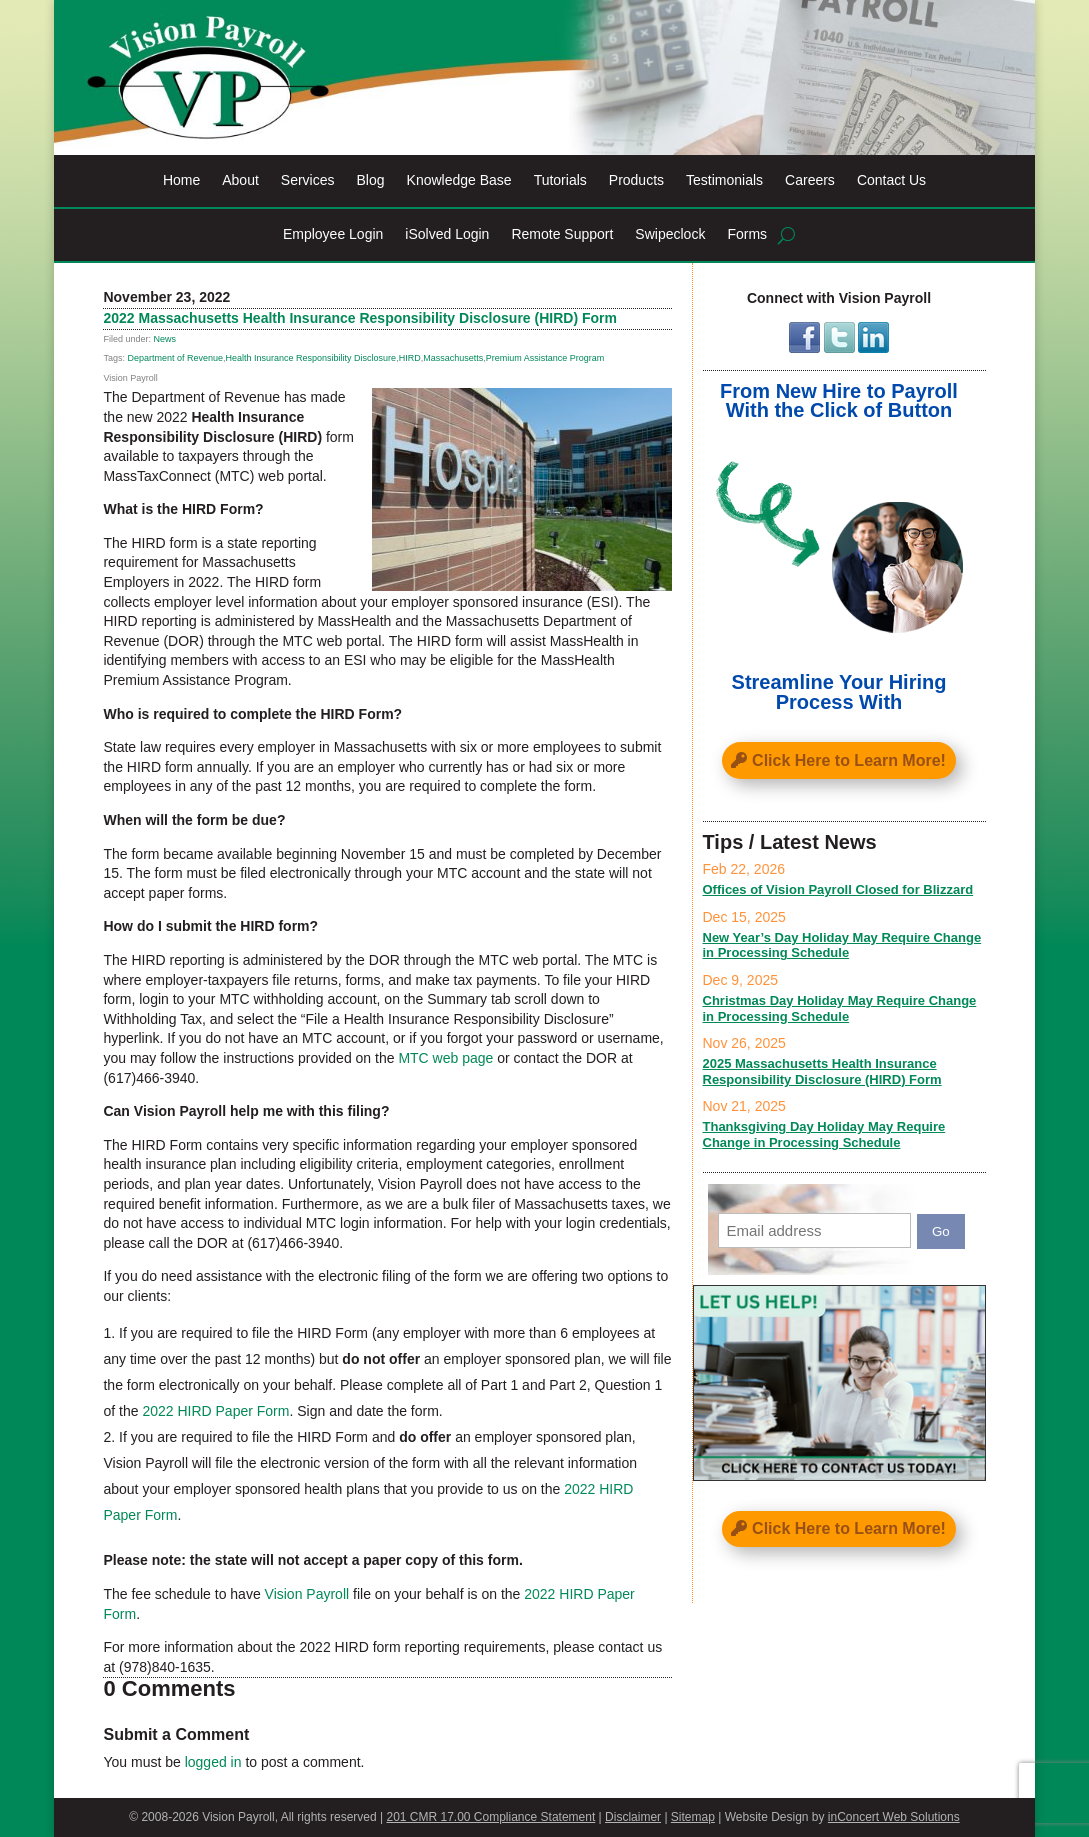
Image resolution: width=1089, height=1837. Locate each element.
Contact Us (891, 180)
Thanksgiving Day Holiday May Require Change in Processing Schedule (824, 1134)
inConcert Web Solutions (894, 1817)
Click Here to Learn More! (849, 760)
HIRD (410, 358)
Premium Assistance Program (545, 358)
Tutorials (560, 180)
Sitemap (693, 1817)
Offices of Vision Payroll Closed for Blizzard (838, 889)
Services (308, 180)
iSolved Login (447, 234)
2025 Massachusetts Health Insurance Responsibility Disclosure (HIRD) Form (822, 1071)
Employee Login (333, 234)
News (164, 339)
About (240, 180)
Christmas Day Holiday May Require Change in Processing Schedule (840, 1008)
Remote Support (562, 234)
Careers (810, 180)
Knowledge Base (459, 180)
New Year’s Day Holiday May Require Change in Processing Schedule (842, 945)
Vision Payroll (307, 1594)
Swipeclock (670, 234)
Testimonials (724, 180)
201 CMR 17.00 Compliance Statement (490, 1817)
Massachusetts (453, 358)
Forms (747, 234)
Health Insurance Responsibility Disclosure (311, 358)
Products (636, 180)
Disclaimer (633, 1817)
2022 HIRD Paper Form (215, 1411)
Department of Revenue (175, 358)
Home (181, 180)
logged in (213, 1762)
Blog (371, 180)
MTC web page (445, 1058)
